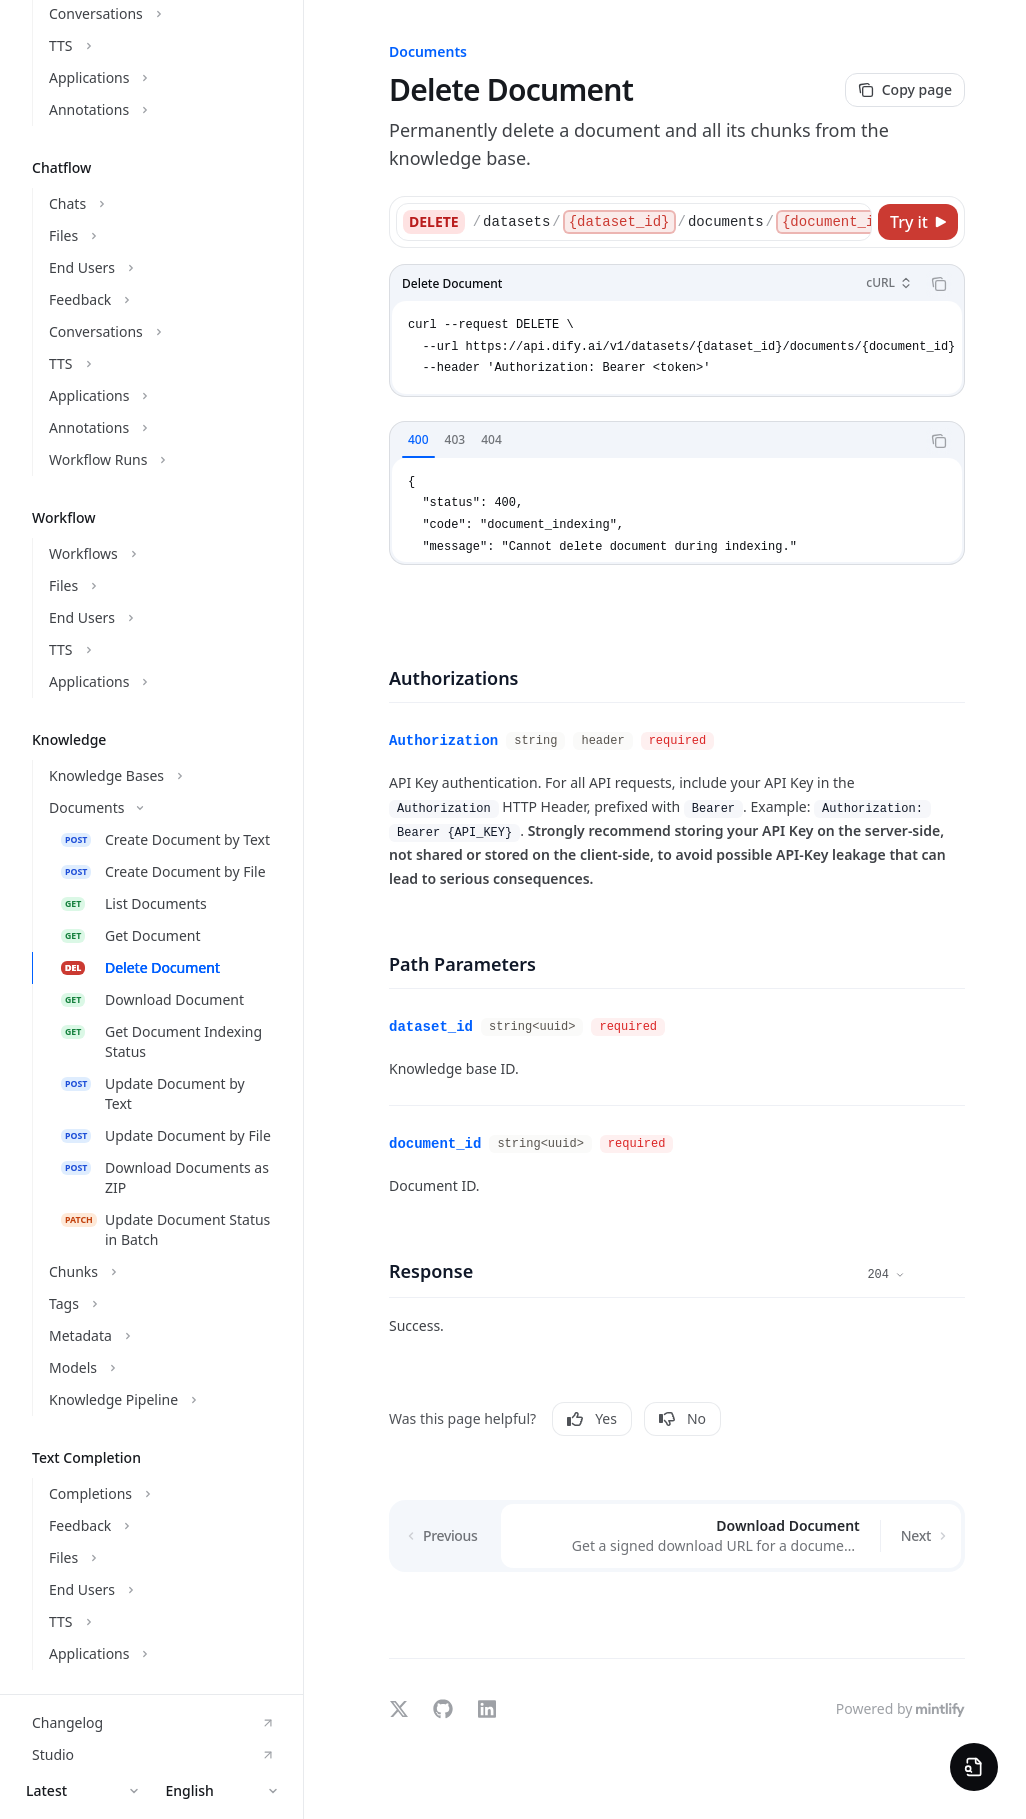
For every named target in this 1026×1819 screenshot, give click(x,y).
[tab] (418, 440)
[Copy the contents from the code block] (939, 284)
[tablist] (655, 441)
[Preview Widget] (974, 1767)
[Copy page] (905, 90)
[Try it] (918, 222)
